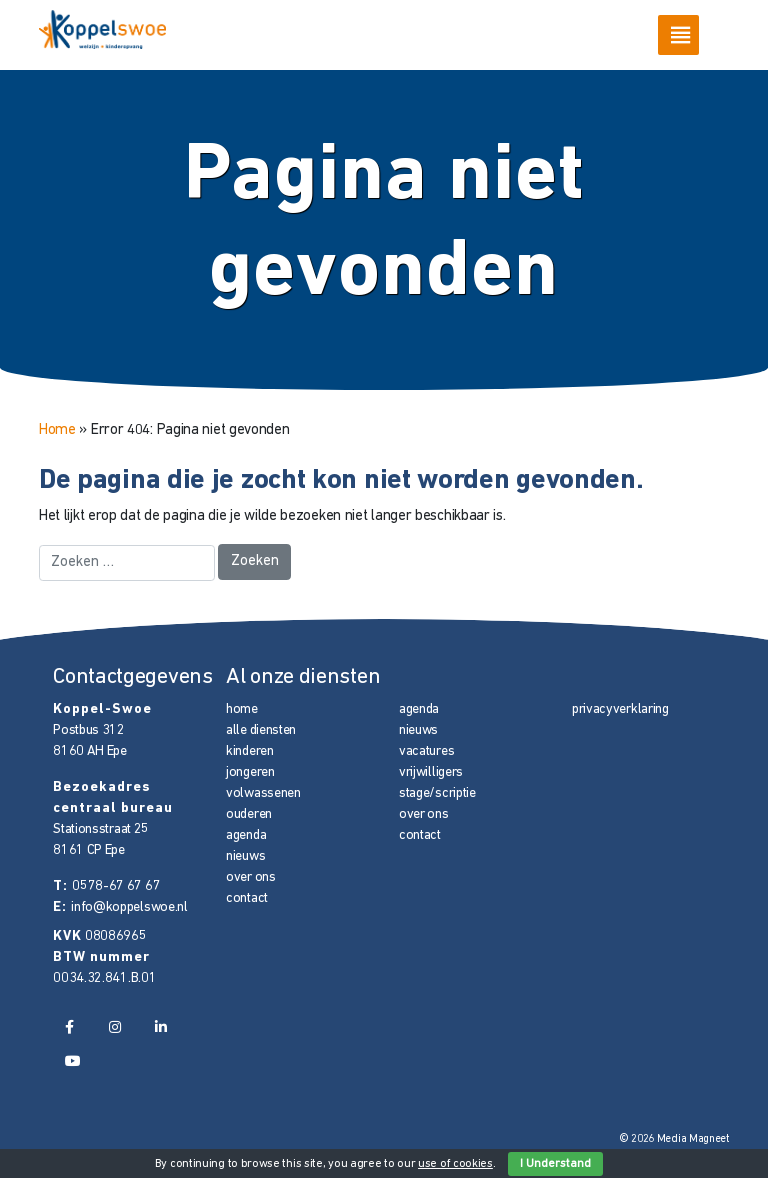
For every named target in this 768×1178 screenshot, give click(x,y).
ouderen (249, 814)
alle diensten (261, 730)
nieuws (245, 856)
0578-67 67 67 (116, 886)
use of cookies (455, 1164)
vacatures (426, 751)
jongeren (250, 772)
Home (57, 430)
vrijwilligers (431, 772)
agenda (246, 835)
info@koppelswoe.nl (129, 907)
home (242, 709)
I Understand (555, 1164)
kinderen (250, 751)
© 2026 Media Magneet (674, 1139)
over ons (251, 877)
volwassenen (263, 793)
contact (247, 898)
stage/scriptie (437, 793)
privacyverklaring (620, 709)
